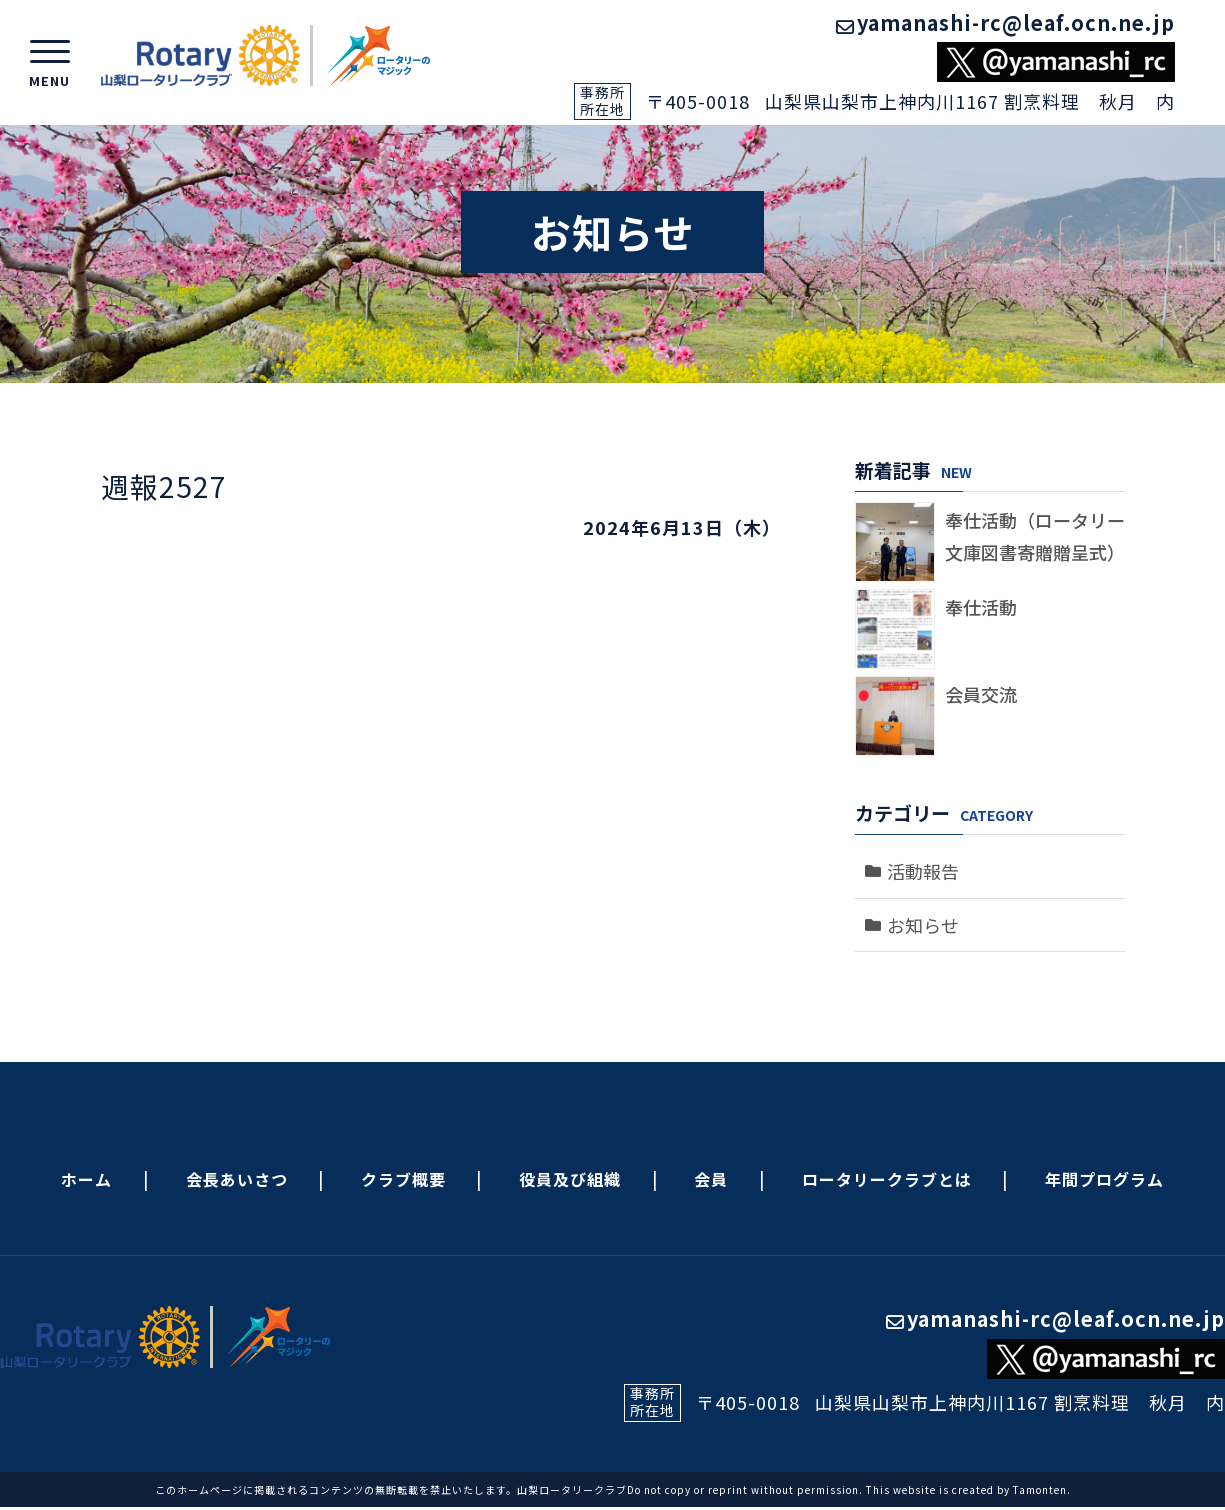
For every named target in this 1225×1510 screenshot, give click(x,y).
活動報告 (923, 871)
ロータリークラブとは (887, 1179)
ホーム (86, 1179)
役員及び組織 (570, 1179)
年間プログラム (1104, 1179)
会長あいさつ (237, 1179)
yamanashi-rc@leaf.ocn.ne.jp (1005, 22)
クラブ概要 (403, 1179)
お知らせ (923, 925)
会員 (711, 1179)
